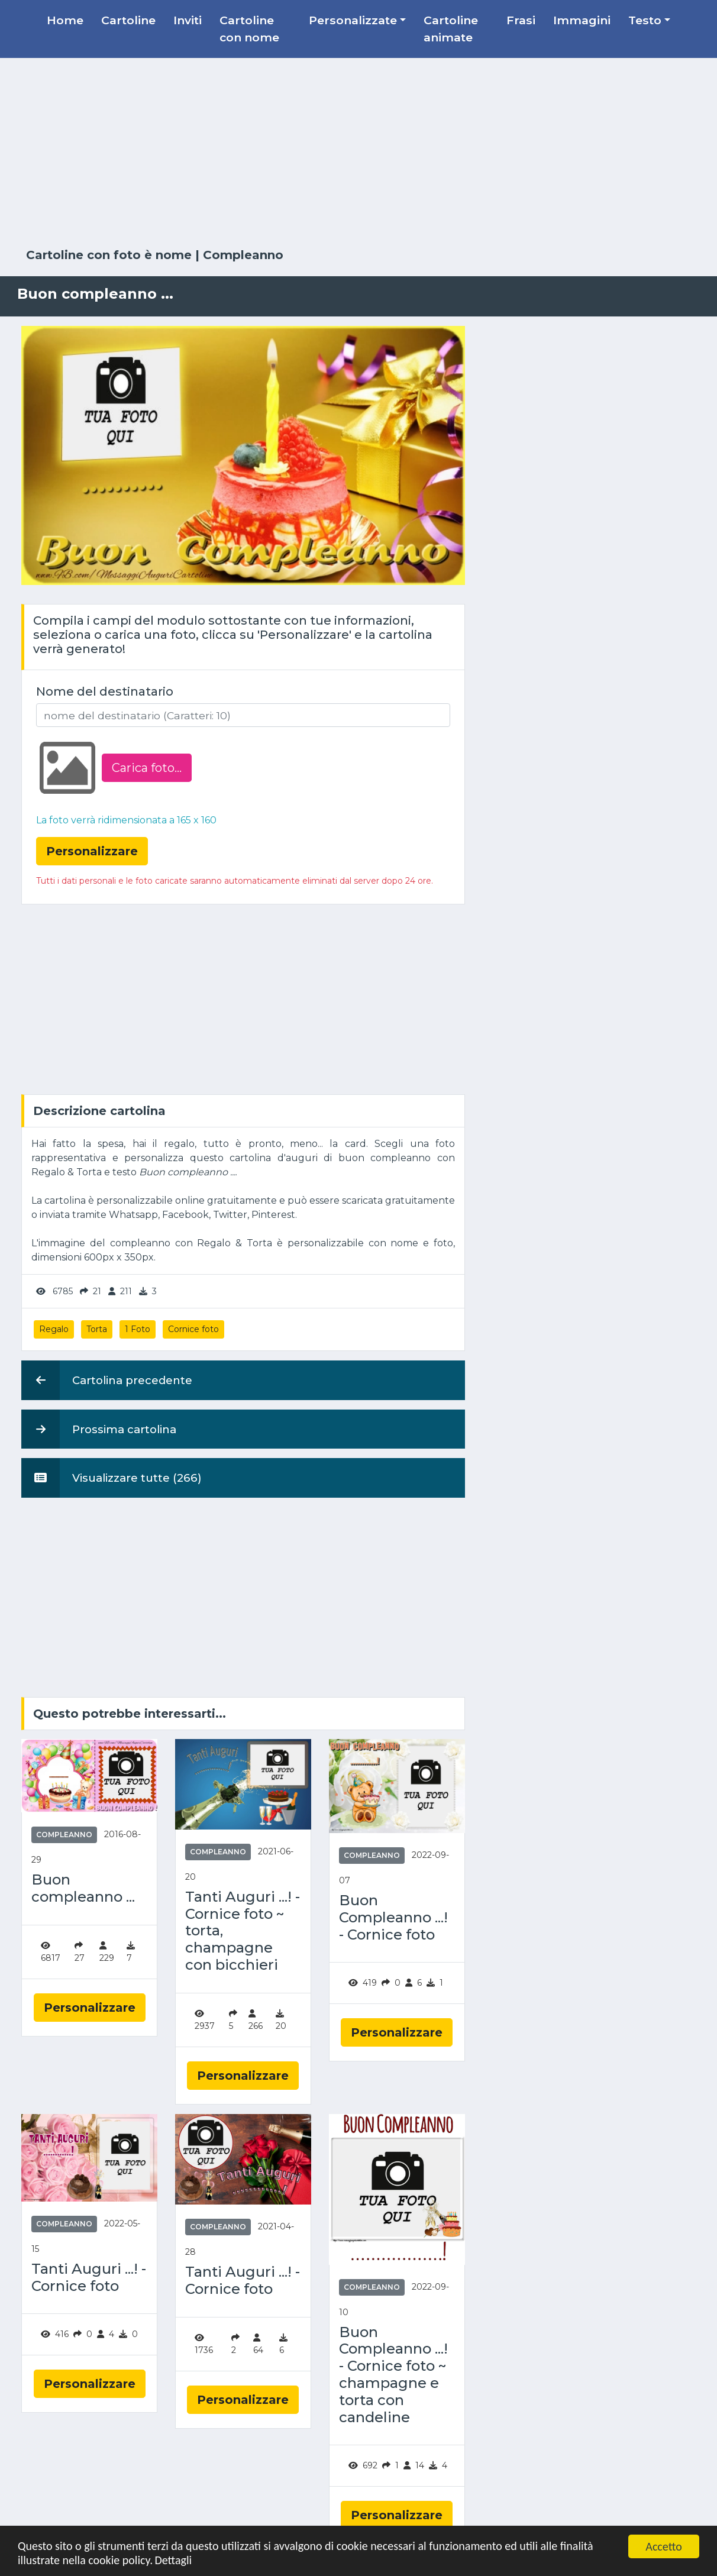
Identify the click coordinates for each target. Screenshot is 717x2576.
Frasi (520, 20)
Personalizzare (89, 2007)
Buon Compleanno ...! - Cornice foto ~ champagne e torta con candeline (393, 2375)
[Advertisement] (358, 153)
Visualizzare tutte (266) (111, 1477)
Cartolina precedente (106, 1379)
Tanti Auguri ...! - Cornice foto (88, 2277)
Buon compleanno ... (83, 1888)
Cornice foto (193, 1329)
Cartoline (128, 20)
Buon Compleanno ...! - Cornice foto (393, 1917)
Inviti (187, 20)
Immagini (582, 20)
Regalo (54, 1329)
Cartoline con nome (249, 28)
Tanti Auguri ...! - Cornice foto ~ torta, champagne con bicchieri (242, 1931)
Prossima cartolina (98, 1429)
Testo (644, 20)
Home (65, 20)
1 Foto (137, 1329)
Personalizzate (353, 20)
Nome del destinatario (104, 691)
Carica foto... (147, 768)
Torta (96, 1329)
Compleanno (243, 255)
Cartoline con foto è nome (109, 255)
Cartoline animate (451, 28)
